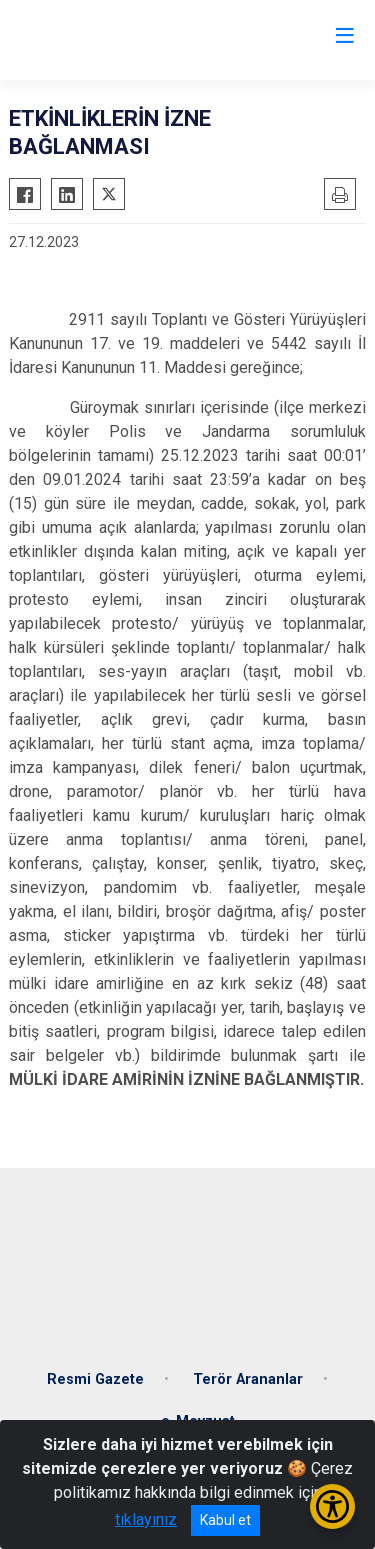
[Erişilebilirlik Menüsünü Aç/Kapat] (332, 1506)
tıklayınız (146, 1519)
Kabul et (225, 1520)
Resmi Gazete (95, 1379)
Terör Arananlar (248, 1379)
